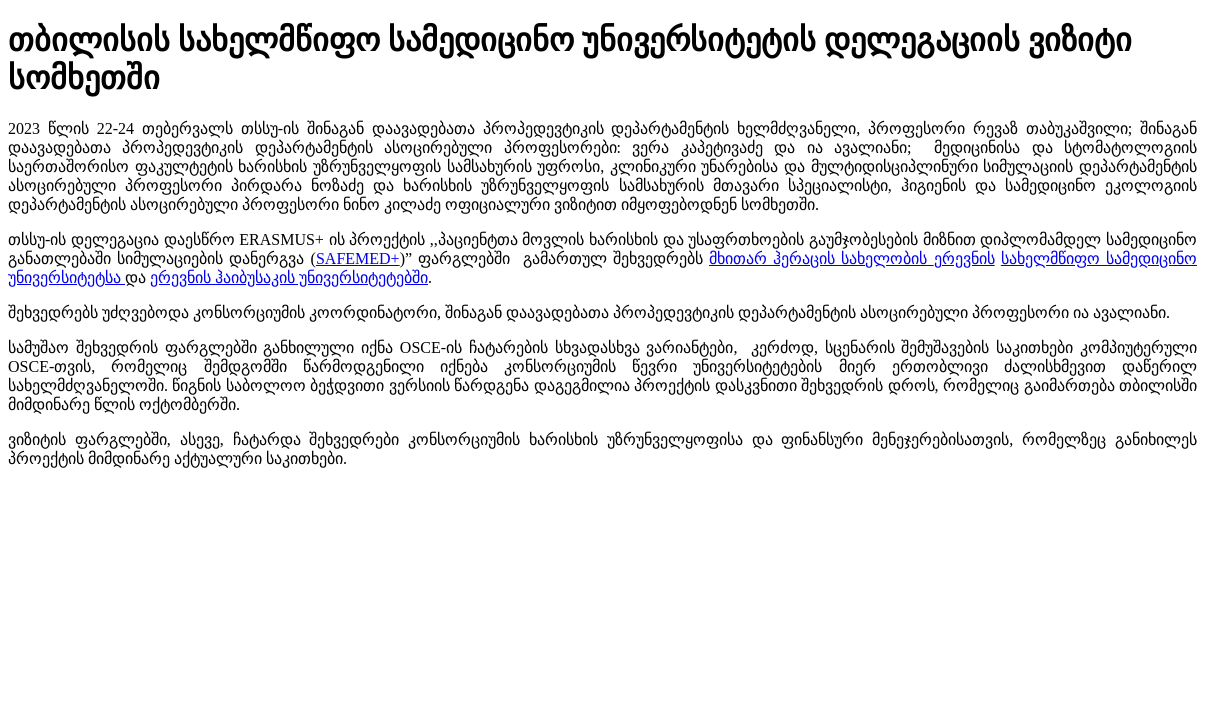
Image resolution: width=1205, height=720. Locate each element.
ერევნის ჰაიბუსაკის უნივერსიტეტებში (289, 277)
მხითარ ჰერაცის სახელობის (821, 258)
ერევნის (964, 258)
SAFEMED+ (358, 258)
